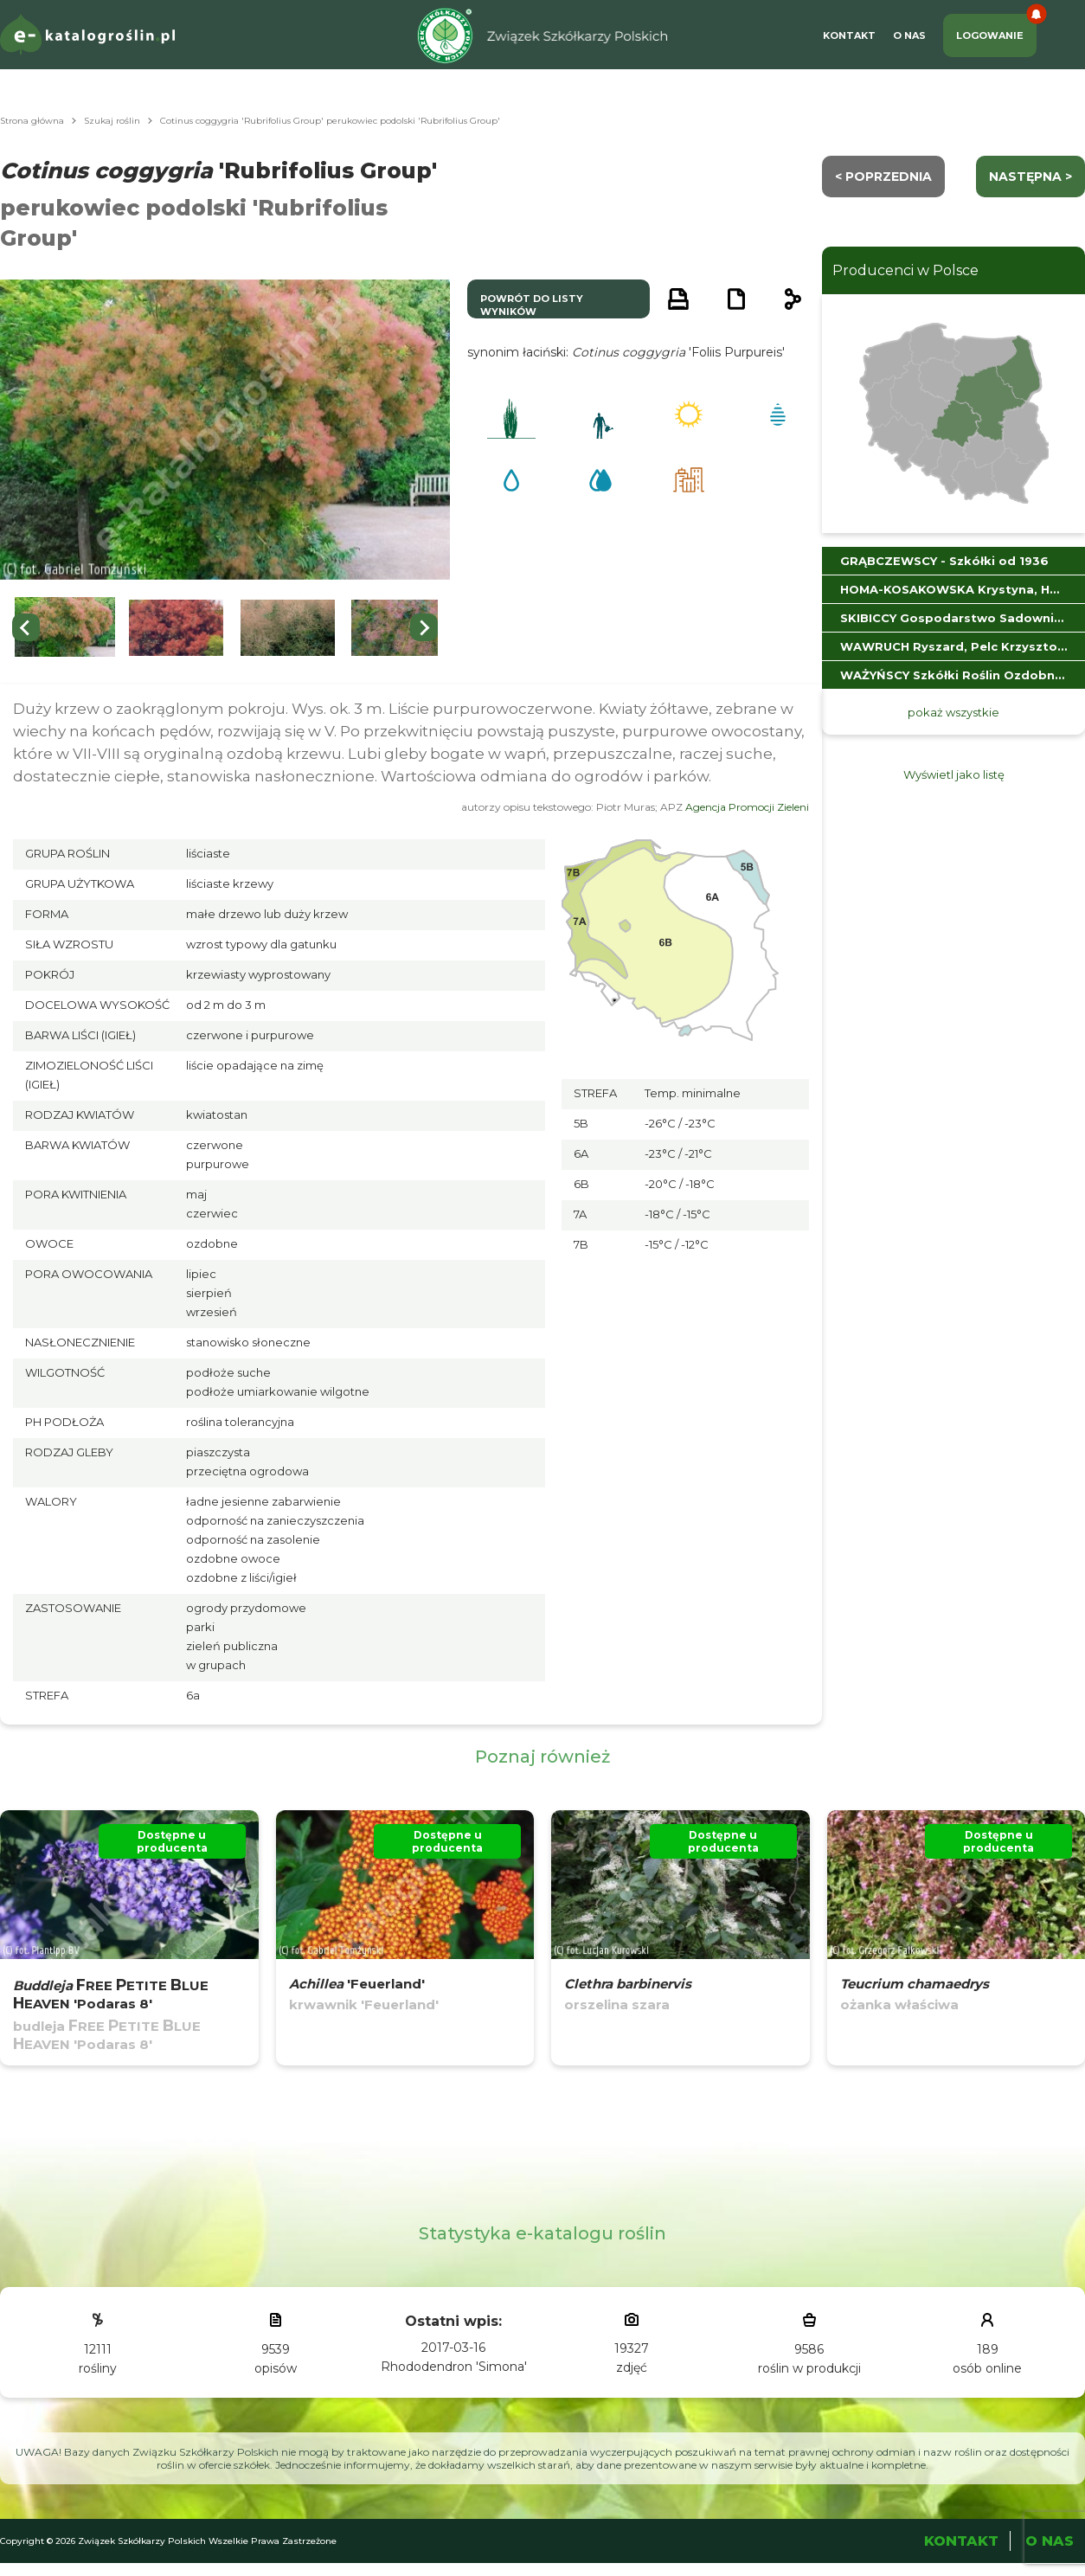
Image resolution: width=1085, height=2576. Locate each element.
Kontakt (849, 35)
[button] (65, 627)
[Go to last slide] (26, 627)
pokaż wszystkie (953, 712)
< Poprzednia (883, 176)
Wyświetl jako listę (954, 774)
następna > (1030, 176)
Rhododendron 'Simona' (454, 2366)
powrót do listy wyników (531, 305)
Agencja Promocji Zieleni (747, 806)
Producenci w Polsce (905, 270)
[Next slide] (424, 627)
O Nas (909, 35)
